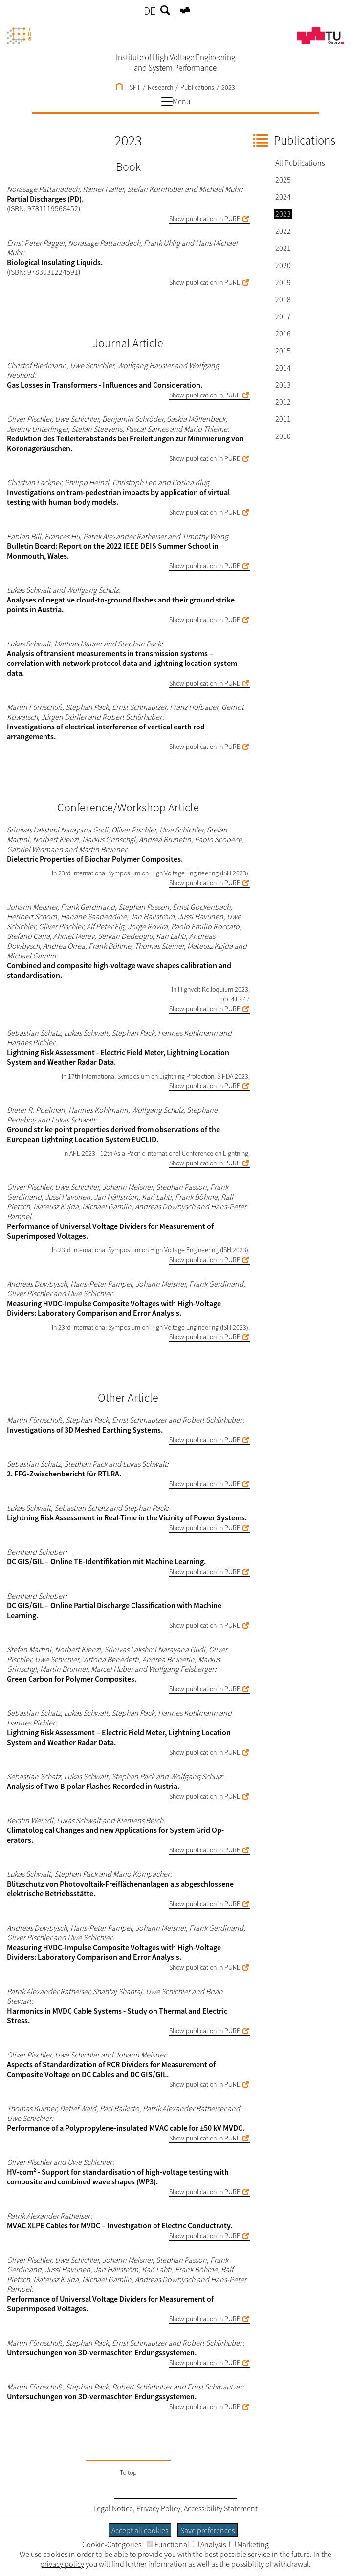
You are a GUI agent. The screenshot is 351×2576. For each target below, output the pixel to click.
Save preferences (207, 2530)
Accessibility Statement (221, 2508)
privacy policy (62, 2564)
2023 (228, 87)
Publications (197, 87)
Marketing (249, 2544)
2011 (283, 419)
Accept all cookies (139, 2530)
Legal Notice (113, 2508)
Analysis (209, 2544)
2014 (283, 368)
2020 (283, 265)
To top (128, 2472)
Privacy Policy (158, 2508)
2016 (283, 333)
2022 (283, 231)
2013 (283, 385)
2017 (283, 316)
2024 (283, 197)
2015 (283, 350)
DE (149, 11)
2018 (283, 299)
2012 (283, 402)
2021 (283, 248)
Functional (168, 2544)
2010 (283, 436)
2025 (283, 180)
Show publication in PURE (204, 218)
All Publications (300, 162)
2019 (283, 282)
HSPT (128, 87)
